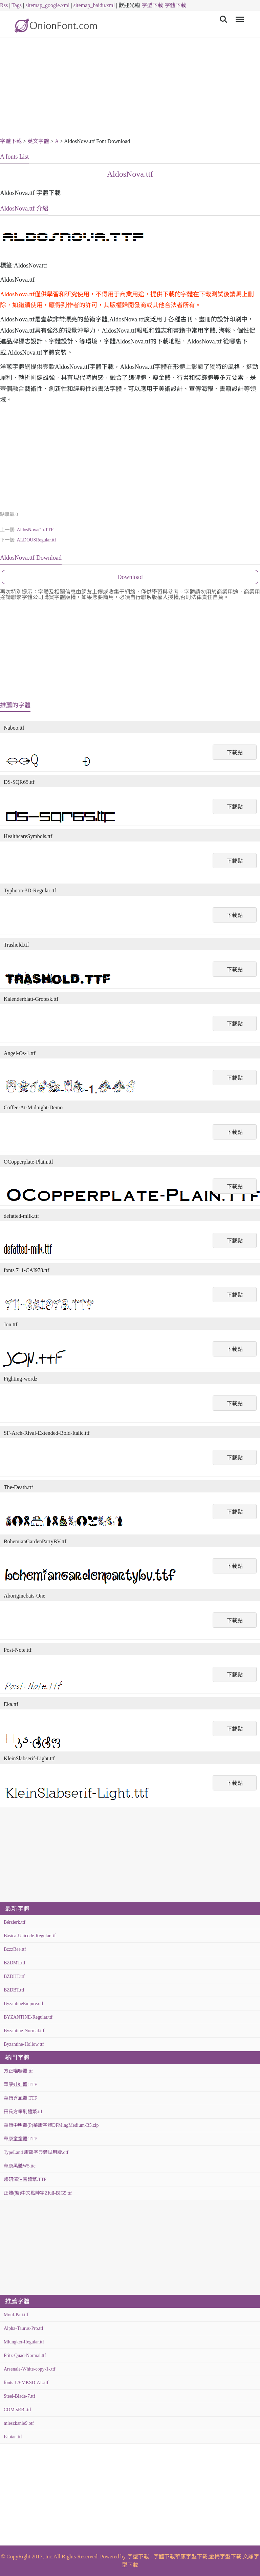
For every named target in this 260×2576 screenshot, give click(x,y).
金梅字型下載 (225, 2556)
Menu (238, 16)
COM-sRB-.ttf (17, 2409)
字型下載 (152, 5)
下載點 (234, 752)
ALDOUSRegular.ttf (36, 539)
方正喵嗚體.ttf (18, 2071)
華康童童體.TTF (20, 2138)
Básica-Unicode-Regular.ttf (30, 1935)
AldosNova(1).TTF (35, 529)
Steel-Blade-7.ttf (19, 2396)
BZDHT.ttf (14, 1976)
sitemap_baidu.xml (94, 5)
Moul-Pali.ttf (16, 2314)
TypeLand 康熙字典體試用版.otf (36, 2152)
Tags (17, 5)
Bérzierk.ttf (14, 1922)
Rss (4, 5)
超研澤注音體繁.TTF (25, 2179)
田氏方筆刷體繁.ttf (23, 2111)
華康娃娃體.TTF (20, 2084)
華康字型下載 (191, 2556)
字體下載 (175, 5)
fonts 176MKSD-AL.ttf (26, 2382)
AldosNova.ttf (130, 174)
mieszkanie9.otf (19, 2423)
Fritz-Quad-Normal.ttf (25, 2355)
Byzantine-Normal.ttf (24, 2030)
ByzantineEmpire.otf (23, 2003)
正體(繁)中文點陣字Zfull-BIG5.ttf (38, 2193)
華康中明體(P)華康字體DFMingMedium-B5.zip (51, 2125)
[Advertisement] (130, 88)
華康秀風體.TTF (20, 2098)
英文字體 (38, 141)
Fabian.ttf (13, 2436)
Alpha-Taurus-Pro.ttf (23, 2328)
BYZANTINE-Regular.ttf (28, 2017)
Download (130, 577)
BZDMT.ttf (14, 1962)
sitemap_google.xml (47, 5)
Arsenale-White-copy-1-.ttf (30, 2369)
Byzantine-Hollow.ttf (24, 2044)
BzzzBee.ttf (15, 1949)
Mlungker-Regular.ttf (24, 2341)
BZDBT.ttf (14, 1990)
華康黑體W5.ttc (20, 2165)
